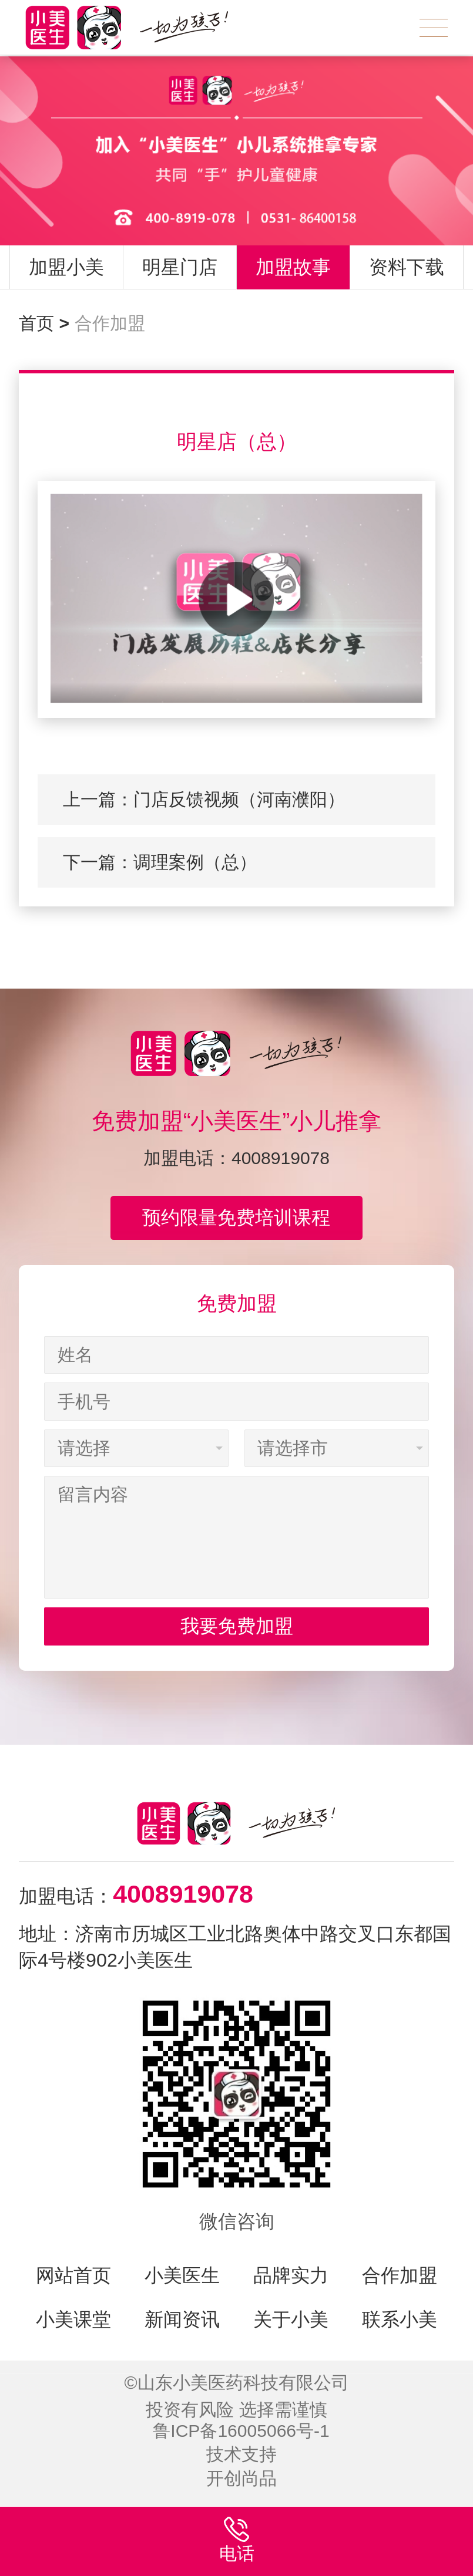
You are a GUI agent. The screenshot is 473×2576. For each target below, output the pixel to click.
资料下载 (406, 267)
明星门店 (179, 267)
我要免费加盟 (236, 1626)
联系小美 (399, 2319)
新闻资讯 (182, 2319)
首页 (44, 323)
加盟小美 (66, 267)
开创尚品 (241, 2478)
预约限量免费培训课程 (236, 1217)
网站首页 (73, 2275)
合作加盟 (110, 323)
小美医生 (182, 2275)
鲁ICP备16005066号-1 (241, 2430)
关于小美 (290, 2319)
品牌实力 (290, 2275)
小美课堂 (73, 2319)
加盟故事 (293, 267)
